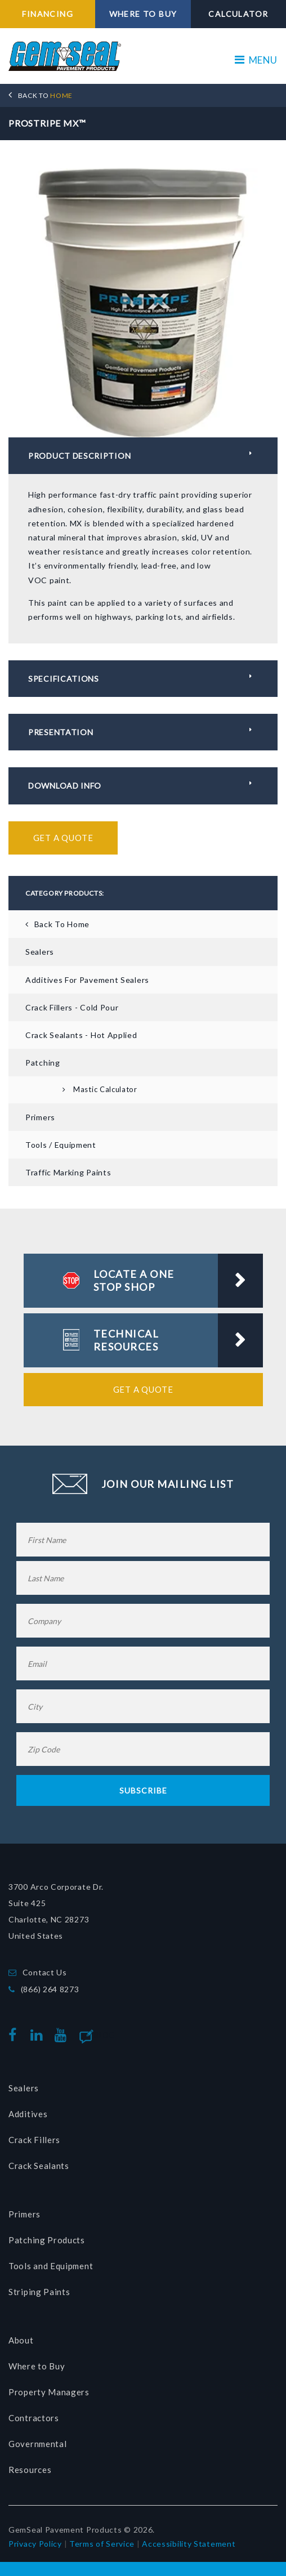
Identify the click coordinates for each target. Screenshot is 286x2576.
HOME (45, 95)
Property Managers (49, 2392)
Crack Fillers (34, 2140)
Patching (42, 1062)
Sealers (39, 951)
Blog (104, 2035)
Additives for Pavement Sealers (87, 980)
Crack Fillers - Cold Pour (72, 1007)
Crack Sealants (38, 2166)
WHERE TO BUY (143, 14)
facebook (15, 2035)
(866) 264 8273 (50, 1989)
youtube (63, 2035)
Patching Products (46, 2240)
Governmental (37, 2444)
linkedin (38, 2035)
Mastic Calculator (105, 1089)
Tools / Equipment (60, 1145)
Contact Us (45, 1972)
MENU (256, 60)
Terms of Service (102, 2543)
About (21, 2340)
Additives (27, 2114)
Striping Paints (39, 2292)
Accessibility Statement (188, 2543)
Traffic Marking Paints (68, 1172)
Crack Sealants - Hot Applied (81, 1035)
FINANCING (47, 14)
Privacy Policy (35, 2543)
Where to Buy (36, 2366)
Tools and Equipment (50, 2266)
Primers (40, 1117)
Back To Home (62, 924)
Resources (29, 2470)
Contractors (33, 2418)
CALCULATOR (238, 14)
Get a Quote (63, 838)
